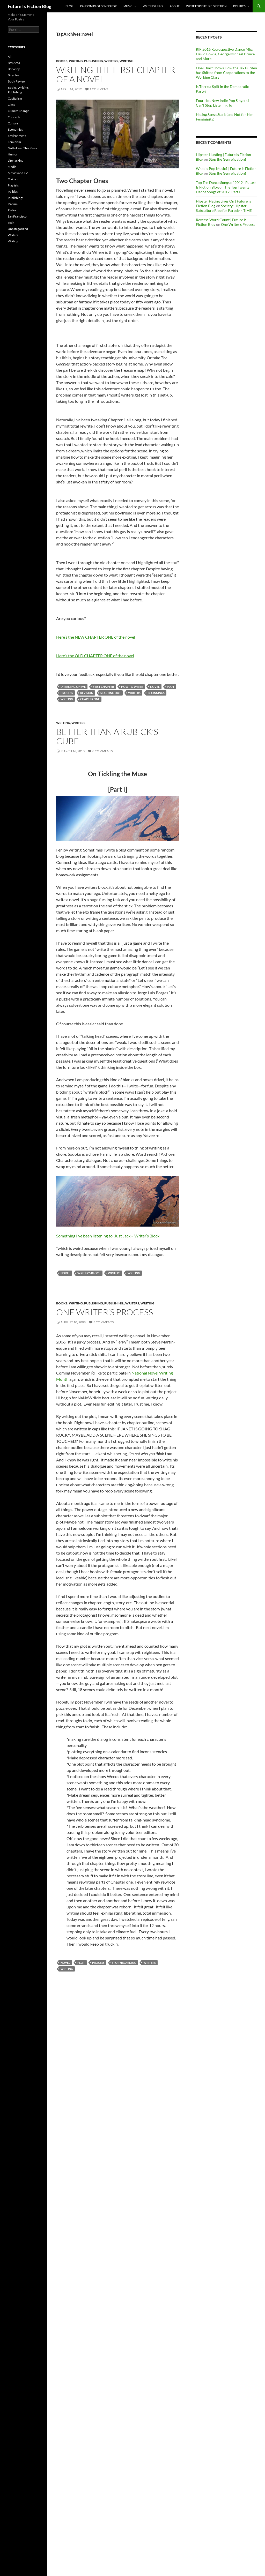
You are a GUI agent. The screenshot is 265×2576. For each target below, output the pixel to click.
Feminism (14, 142)
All (9, 56)
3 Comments (103, 1322)
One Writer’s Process (104, 1312)
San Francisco (17, 216)
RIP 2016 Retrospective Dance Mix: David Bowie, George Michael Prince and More (225, 54)
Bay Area (14, 63)
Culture (13, 123)
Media (12, 167)
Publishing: (114, 1303)
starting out (110, 693)
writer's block (89, 1273)
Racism (13, 204)
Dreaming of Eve (73, 686)
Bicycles (13, 75)
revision (86, 693)
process (67, 693)
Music (127, 6)
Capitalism (15, 98)
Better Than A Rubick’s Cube (107, 736)
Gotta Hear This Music (23, 148)
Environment (17, 136)
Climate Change (18, 111)
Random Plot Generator (98, 6)
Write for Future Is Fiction (206, 6)
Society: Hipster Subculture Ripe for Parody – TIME (224, 208)
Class (11, 105)
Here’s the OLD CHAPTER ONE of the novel (95, 655)
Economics (15, 129)
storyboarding (124, 1962)
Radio (12, 210)
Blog (69, 6)
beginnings (156, 693)
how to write (132, 686)
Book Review (16, 81)
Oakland (13, 179)
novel (155, 686)
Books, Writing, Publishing (79, 61)
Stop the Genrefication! (227, 159)
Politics (239, 6)
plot (170, 686)
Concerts (14, 117)
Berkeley (14, 69)
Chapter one (90, 699)
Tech (11, 223)
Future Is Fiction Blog (29, 6)
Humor (13, 154)
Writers (111, 61)
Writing (127, 61)
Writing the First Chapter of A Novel (115, 74)
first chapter (103, 686)
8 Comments (102, 751)
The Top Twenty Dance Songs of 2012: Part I (222, 189)
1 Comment (99, 89)
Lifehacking (15, 160)
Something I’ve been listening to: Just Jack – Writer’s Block (107, 1235)
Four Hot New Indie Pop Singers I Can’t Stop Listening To (222, 102)
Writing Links (153, 6)
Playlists (13, 185)
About (174, 6)
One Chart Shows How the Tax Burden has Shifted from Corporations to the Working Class (226, 72)
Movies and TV (18, 173)
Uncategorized (18, 229)
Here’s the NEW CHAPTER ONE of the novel (95, 636)
